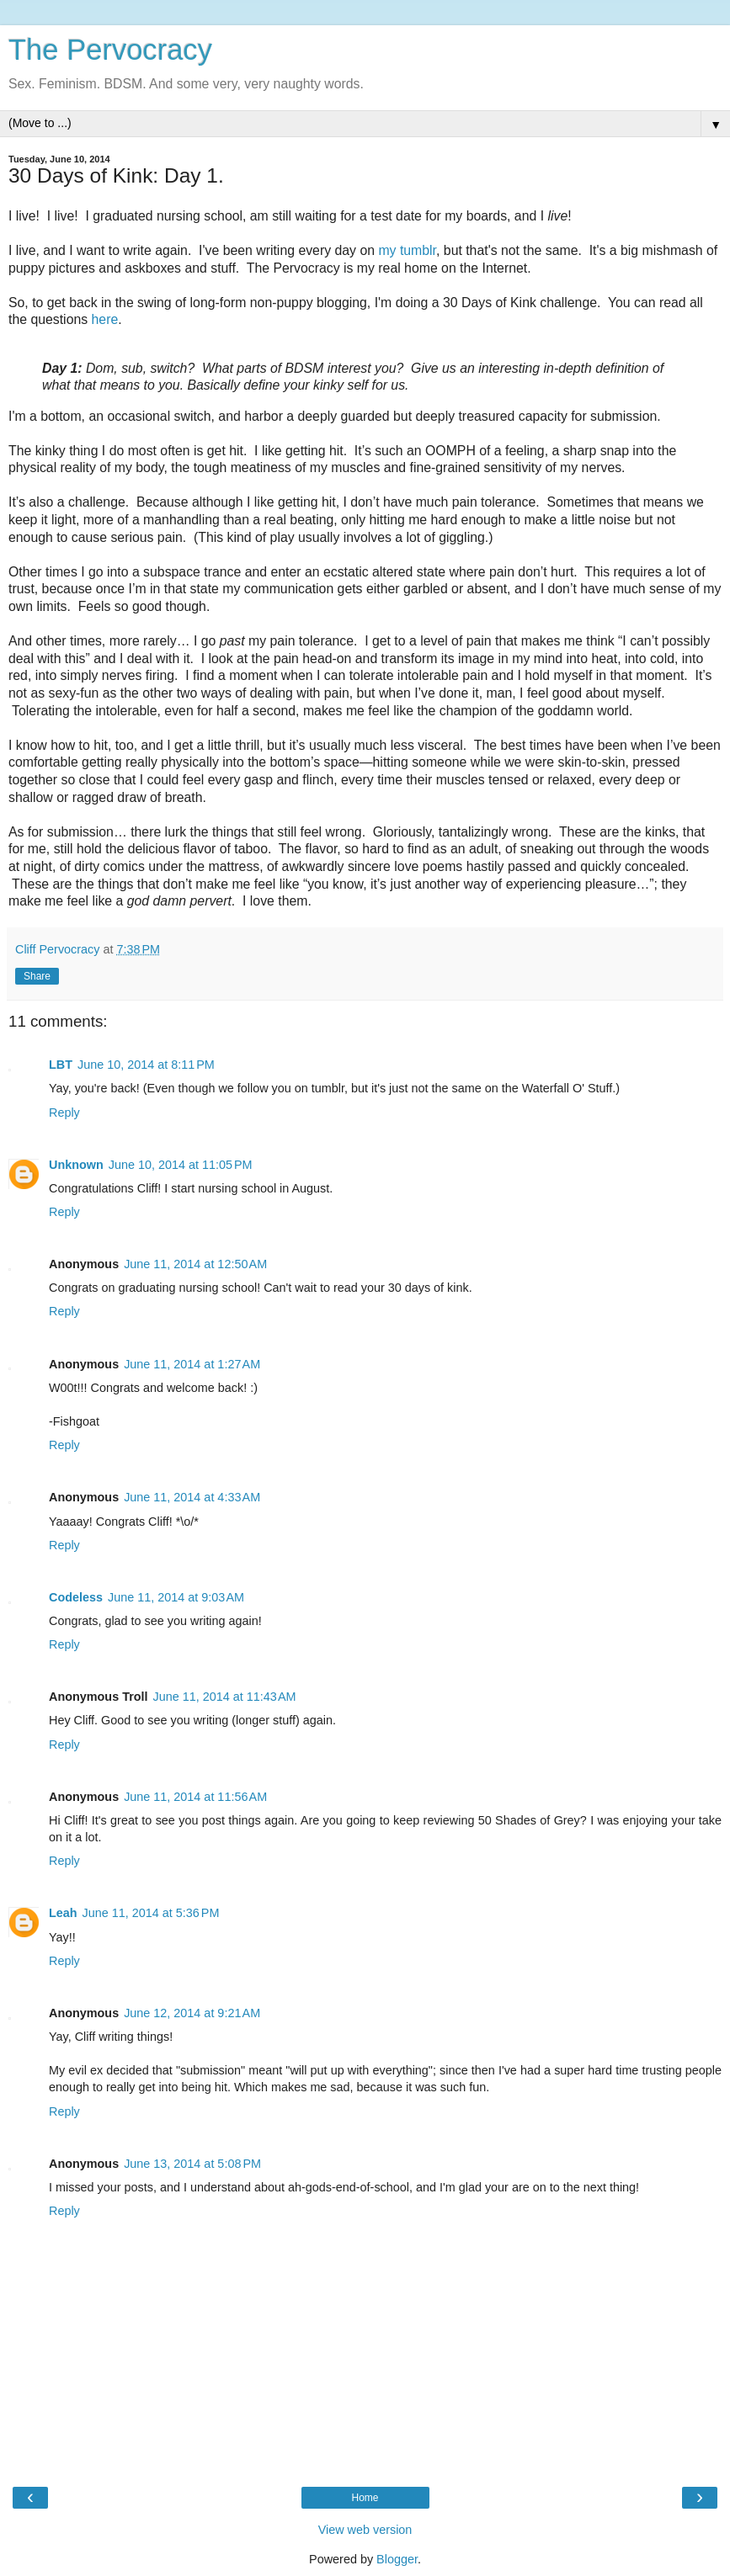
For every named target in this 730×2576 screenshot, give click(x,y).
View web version (365, 2529)
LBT (60, 1064)
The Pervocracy (110, 50)
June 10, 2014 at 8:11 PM (146, 1064)
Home (364, 2498)
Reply (64, 1112)
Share (37, 976)
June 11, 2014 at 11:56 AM (195, 1796)
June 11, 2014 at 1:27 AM (192, 1364)
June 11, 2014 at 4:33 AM (192, 1497)
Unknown (76, 1164)
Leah (63, 1913)
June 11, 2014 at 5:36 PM (151, 1913)
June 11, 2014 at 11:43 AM (224, 1696)
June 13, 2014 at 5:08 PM (192, 2163)
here (105, 319)
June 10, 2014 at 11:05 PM (181, 1164)
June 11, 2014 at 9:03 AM (176, 1597)
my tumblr (407, 250)
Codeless (76, 1597)
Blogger (397, 2559)
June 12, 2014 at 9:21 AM (192, 2013)
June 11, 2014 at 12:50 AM (195, 1264)
